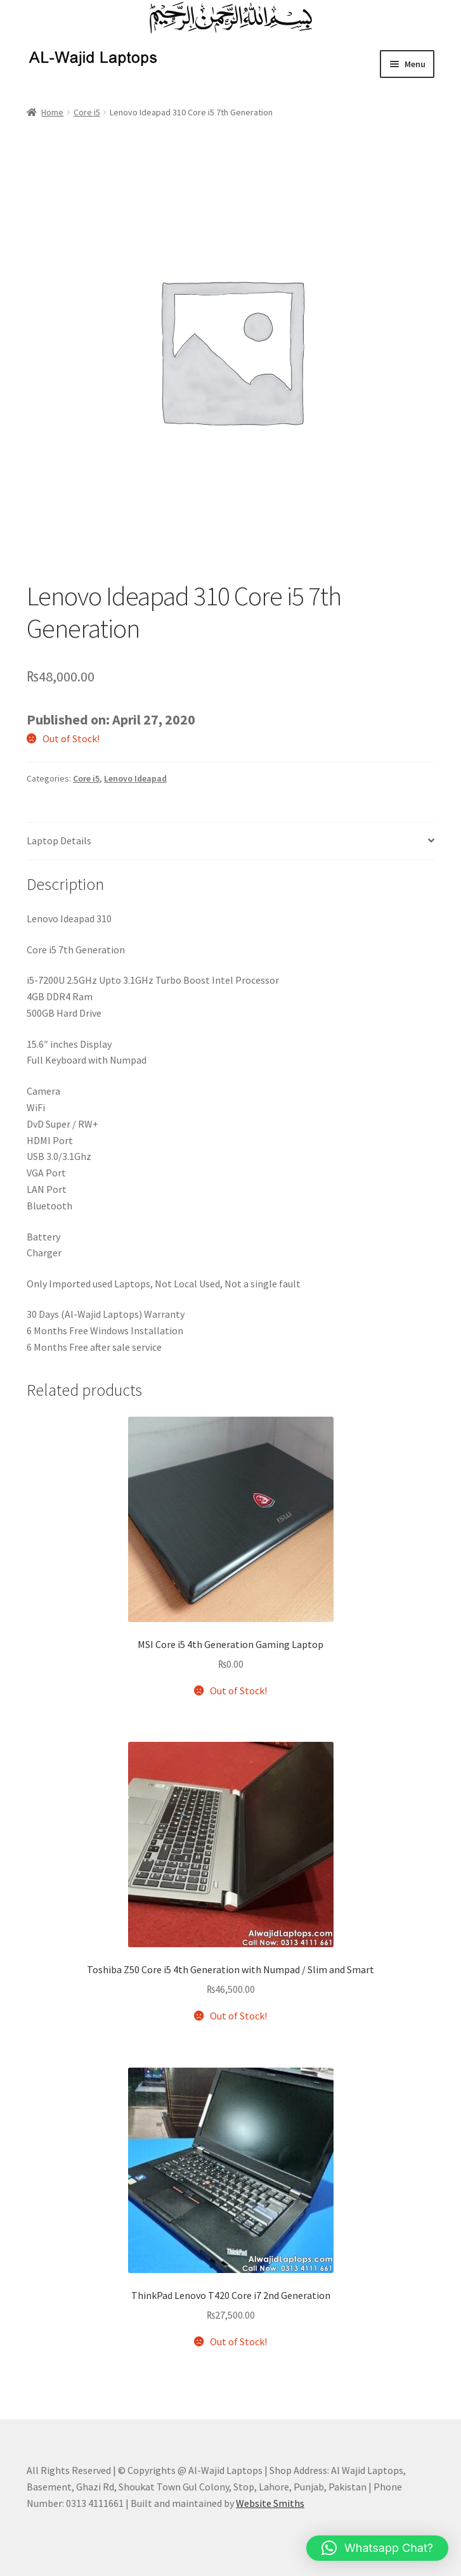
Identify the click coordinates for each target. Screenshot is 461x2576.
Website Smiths (270, 2503)
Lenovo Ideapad (135, 778)
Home (52, 112)
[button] (377, 2548)
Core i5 (87, 112)
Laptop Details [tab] (59, 840)
